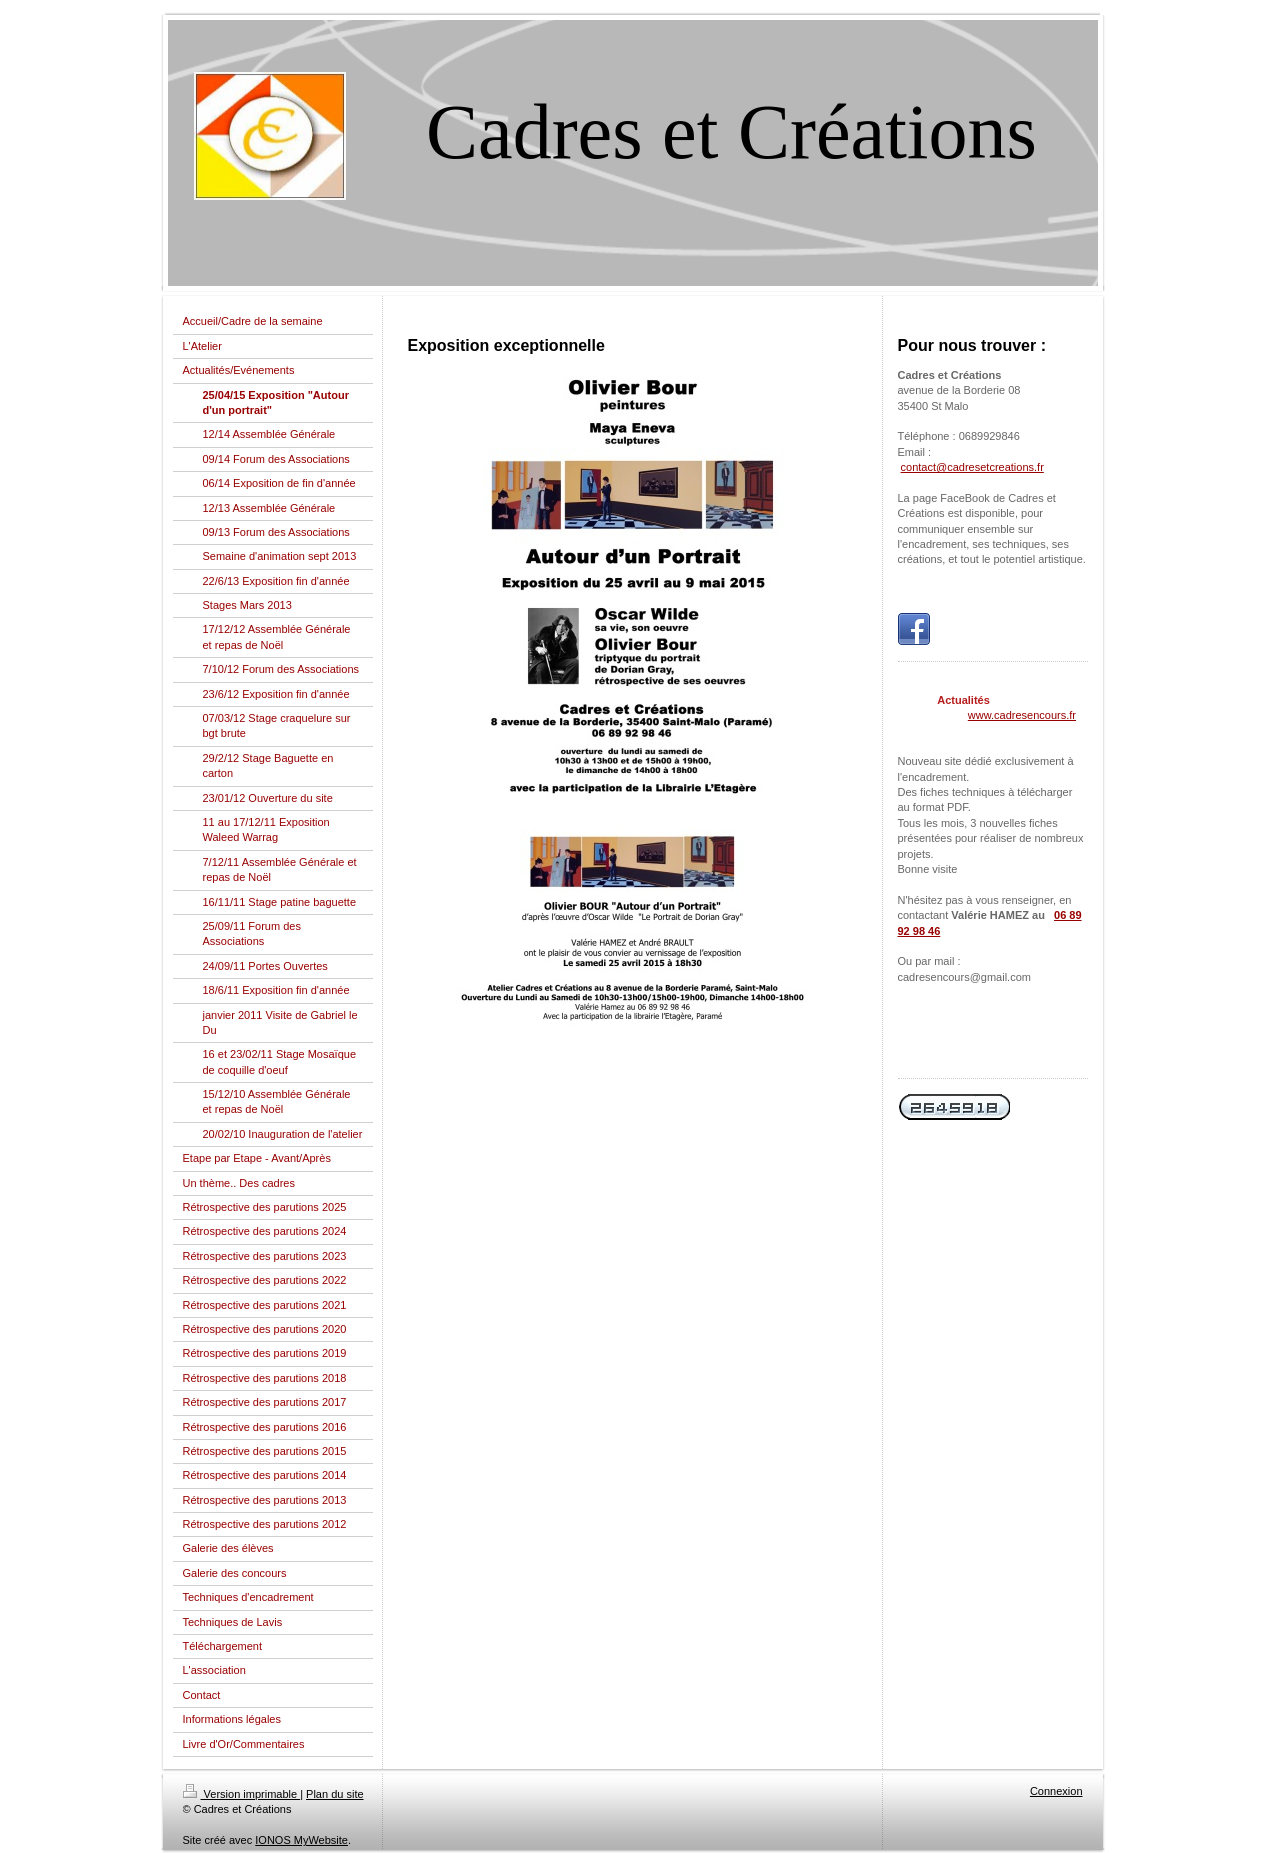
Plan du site (334, 1794)
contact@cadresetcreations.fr (972, 467)
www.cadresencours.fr (1022, 715)
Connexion (1056, 1791)
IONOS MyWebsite (301, 1840)
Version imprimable (242, 1794)
